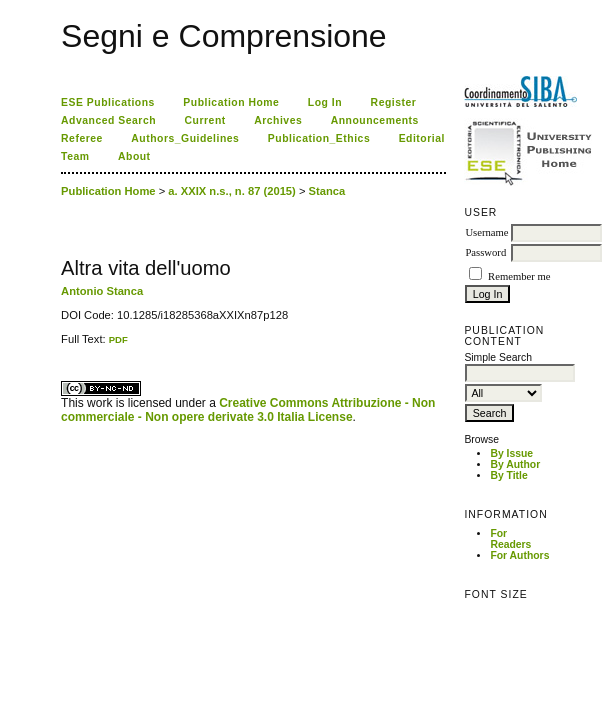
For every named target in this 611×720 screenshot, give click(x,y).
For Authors (519, 555)
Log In (325, 102)
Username (486, 232)
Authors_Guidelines (185, 138)
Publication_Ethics (319, 138)
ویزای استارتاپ (66, 345)
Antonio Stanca (102, 291)
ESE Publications (108, 102)
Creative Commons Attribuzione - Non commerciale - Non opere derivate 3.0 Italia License (248, 410)
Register (394, 102)
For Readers (510, 539)
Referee (82, 138)
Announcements (375, 120)
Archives (278, 120)
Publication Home (231, 102)
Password (485, 252)
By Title (508, 475)
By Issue (511, 453)
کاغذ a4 (62, 345)
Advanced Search (108, 120)
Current (205, 120)
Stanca (327, 191)
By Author (515, 464)
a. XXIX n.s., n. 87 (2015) (231, 191)
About (134, 156)
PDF (118, 339)
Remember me (519, 276)
